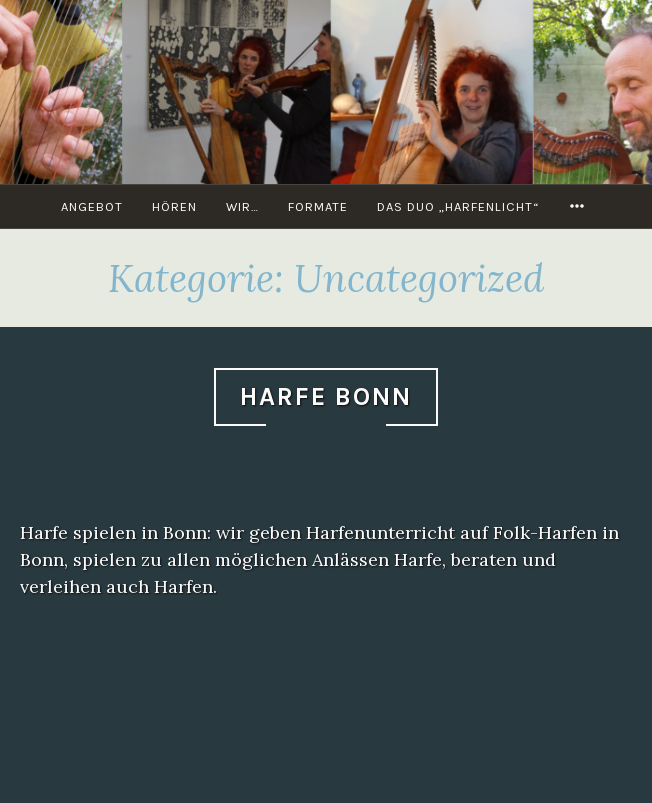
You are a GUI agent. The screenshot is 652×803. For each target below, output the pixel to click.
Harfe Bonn (326, 396)
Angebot (92, 206)
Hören (174, 206)
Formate (318, 206)
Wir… (242, 206)
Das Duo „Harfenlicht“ (458, 206)
